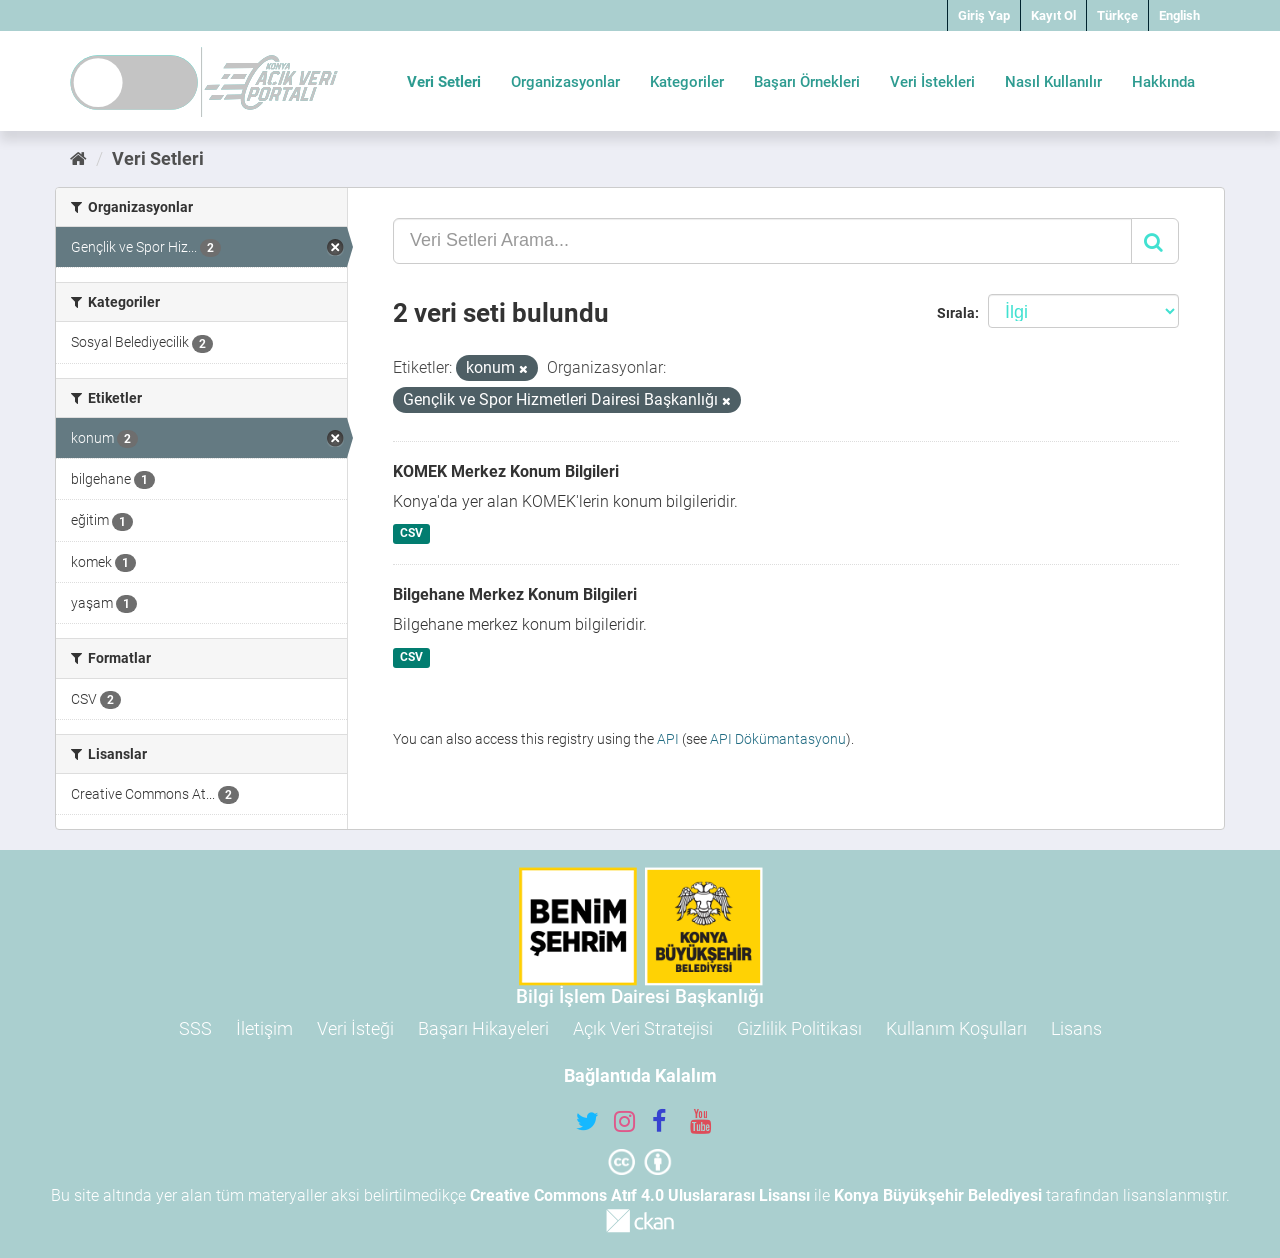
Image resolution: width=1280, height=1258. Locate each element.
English (1179, 15)
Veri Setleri (444, 82)
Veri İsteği (355, 1028)
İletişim (264, 1028)
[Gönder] (1155, 241)
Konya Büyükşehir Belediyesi (938, 1195)
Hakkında (1163, 82)
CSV (411, 534)
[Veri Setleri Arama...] (762, 241)
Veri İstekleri (932, 82)
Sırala (956, 313)
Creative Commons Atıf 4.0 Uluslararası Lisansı (640, 1195)
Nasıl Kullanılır (1053, 82)
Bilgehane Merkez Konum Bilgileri (515, 594)
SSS (195, 1028)
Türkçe (1117, 15)
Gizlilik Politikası (799, 1028)
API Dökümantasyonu (778, 739)
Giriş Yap (984, 15)
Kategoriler (687, 82)
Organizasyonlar (565, 82)
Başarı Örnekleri (807, 82)
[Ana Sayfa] (78, 158)
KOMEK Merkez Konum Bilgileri (506, 471)
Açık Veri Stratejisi (643, 1028)
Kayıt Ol (1053, 15)
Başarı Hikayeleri (483, 1028)
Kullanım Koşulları (956, 1028)
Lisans (1076, 1028)
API (668, 739)
